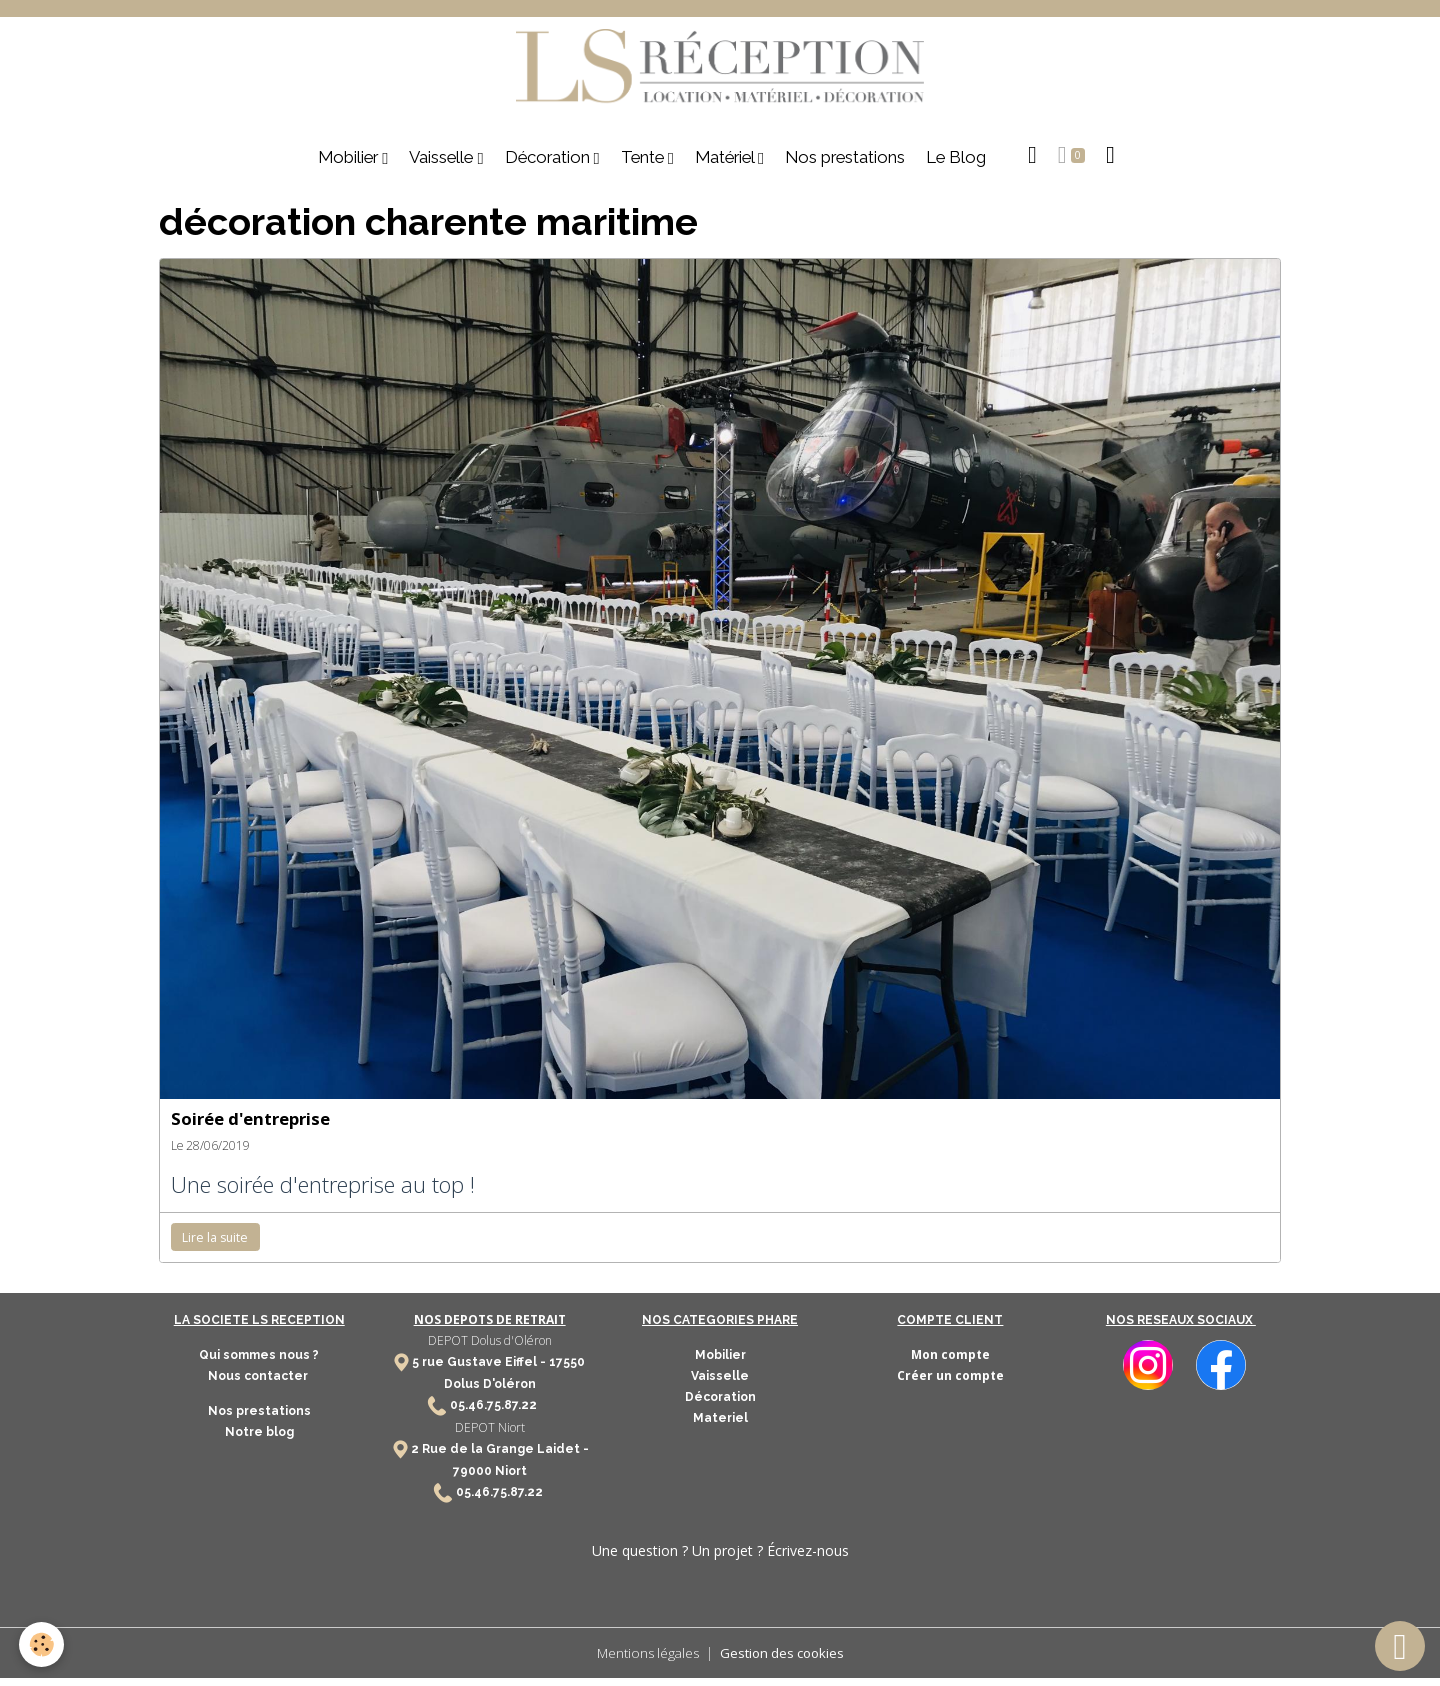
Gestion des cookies (784, 1660)
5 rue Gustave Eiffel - (480, 1370)
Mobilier (350, 165)
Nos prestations (845, 165)
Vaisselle (443, 165)
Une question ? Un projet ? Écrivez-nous (720, 1557)
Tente (644, 165)
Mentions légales (644, 1660)
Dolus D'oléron (490, 1392)
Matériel (726, 165)
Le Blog (956, 165)
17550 (567, 1370)
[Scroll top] (1400, 1646)
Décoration (549, 165)
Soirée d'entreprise (250, 1126)
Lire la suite (215, 1245)
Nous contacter (259, 1384)
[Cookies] (42, 1644)
